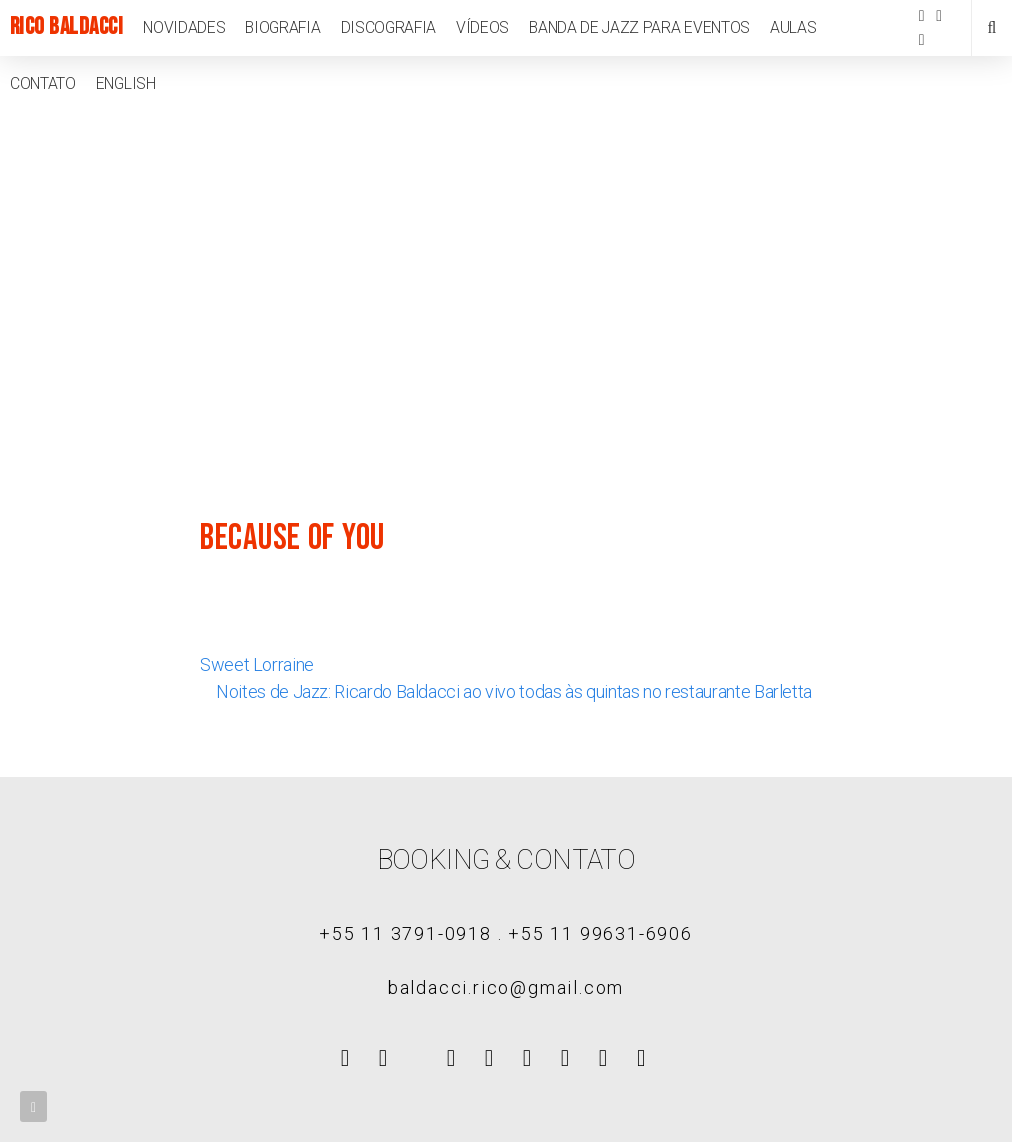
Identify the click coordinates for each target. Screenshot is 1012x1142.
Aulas (793, 27)
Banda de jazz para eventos (639, 27)
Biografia (282, 27)
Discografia (389, 27)
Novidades (184, 27)
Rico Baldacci (66, 27)
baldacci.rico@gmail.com (506, 987)
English (126, 83)
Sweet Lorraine (257, 664)
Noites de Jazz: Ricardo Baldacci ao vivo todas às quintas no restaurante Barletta (514, 691)
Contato (43, 83)
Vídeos (482, 27)
